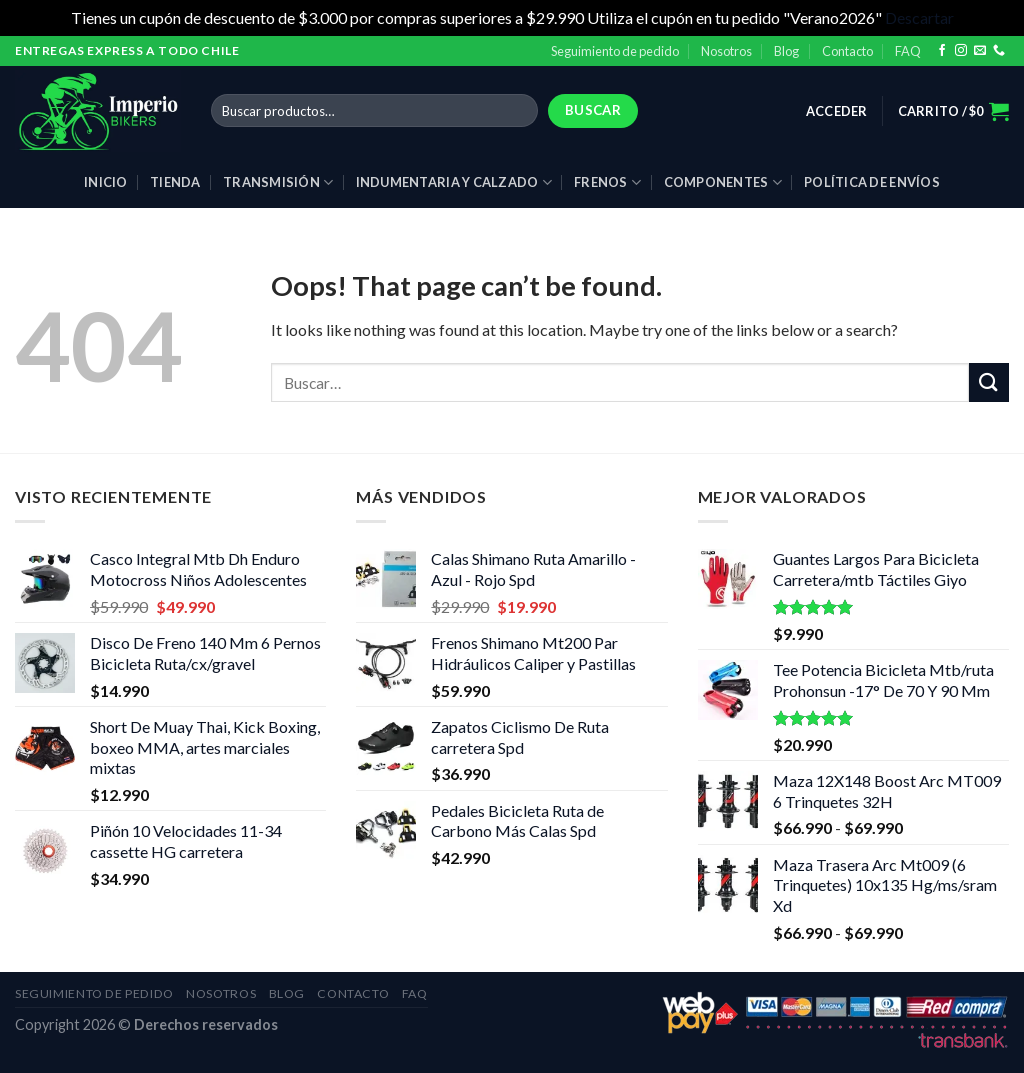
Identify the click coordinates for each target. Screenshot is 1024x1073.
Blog (786, 51)
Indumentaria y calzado (454, 182)
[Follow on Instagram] (961, 51)
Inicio (106, 182)
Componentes (723, 182)
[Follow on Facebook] (942, 51)
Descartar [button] (919, 17)
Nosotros (726, 51)
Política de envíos (872, 182)
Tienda (175, 182)
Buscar (593, 110)
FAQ (908, 51)
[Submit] (989, 382)
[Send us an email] (980, 51)
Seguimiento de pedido (615, 51)
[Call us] (999, 51)
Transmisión (278, 182)
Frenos (607, 182)
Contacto (847, 51)
